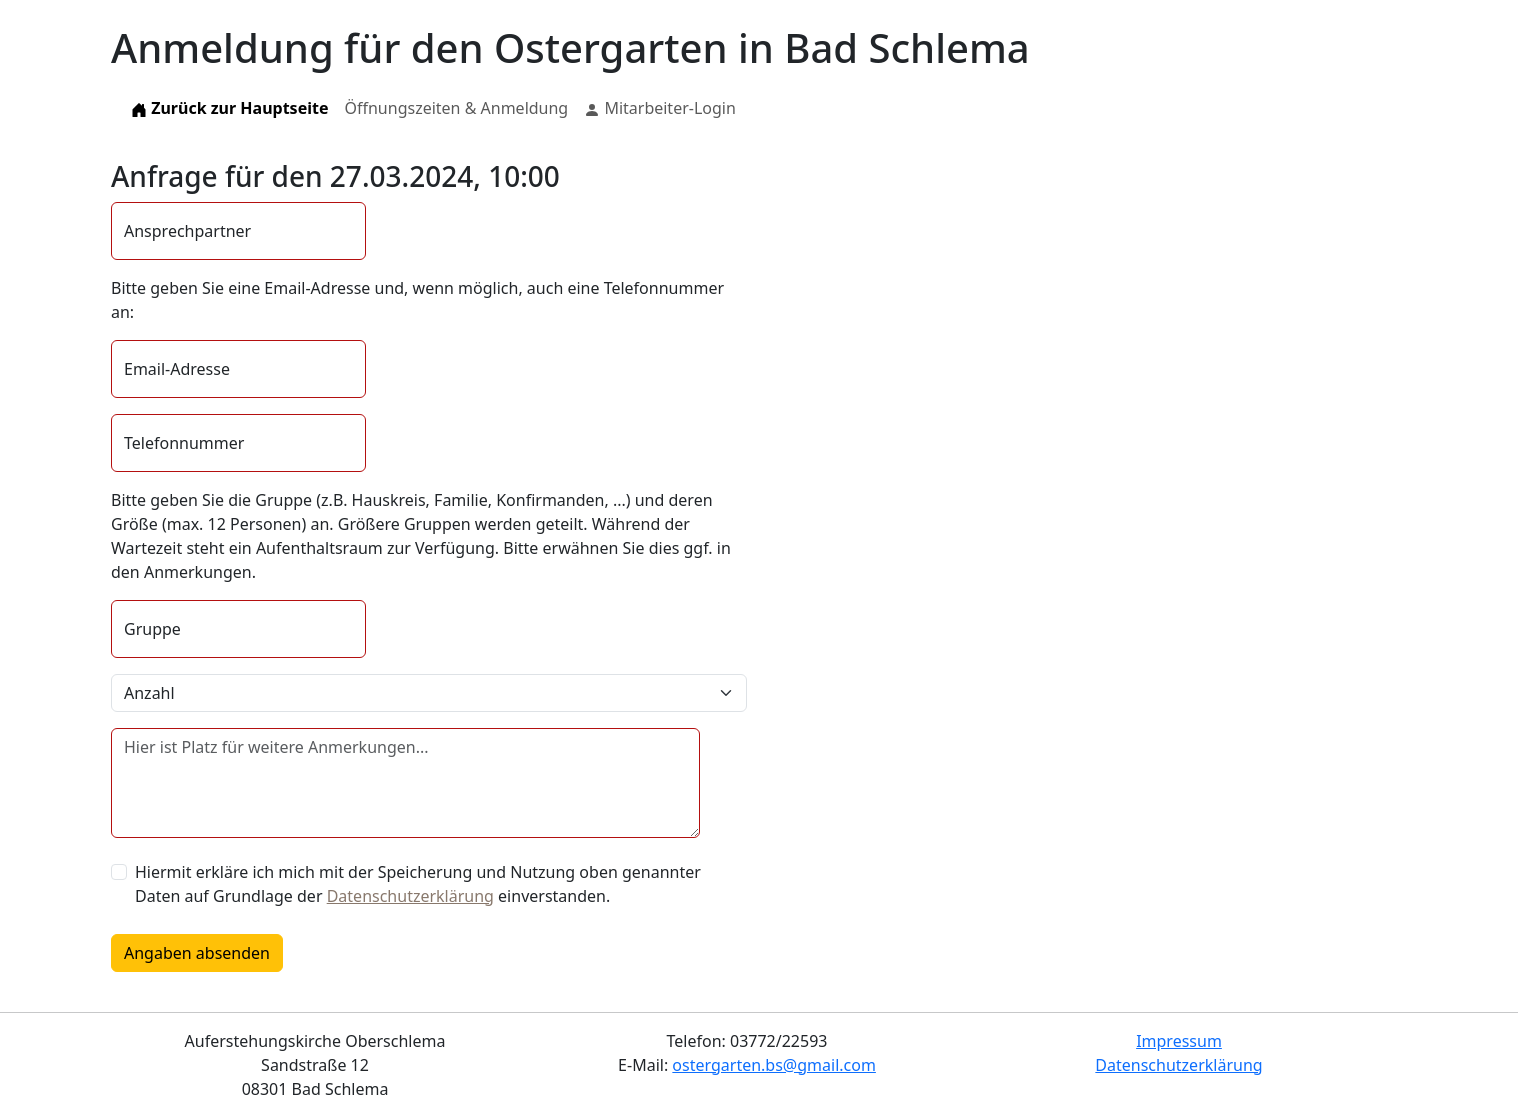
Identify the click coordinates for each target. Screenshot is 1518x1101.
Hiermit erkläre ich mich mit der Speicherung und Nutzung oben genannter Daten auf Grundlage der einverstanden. (418, 884)
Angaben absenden (197, 953)
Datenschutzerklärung (410, 896)
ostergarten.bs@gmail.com (774, 1065)
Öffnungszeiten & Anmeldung (456, 108)
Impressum (1179, 1041)
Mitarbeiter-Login (660, 108)
